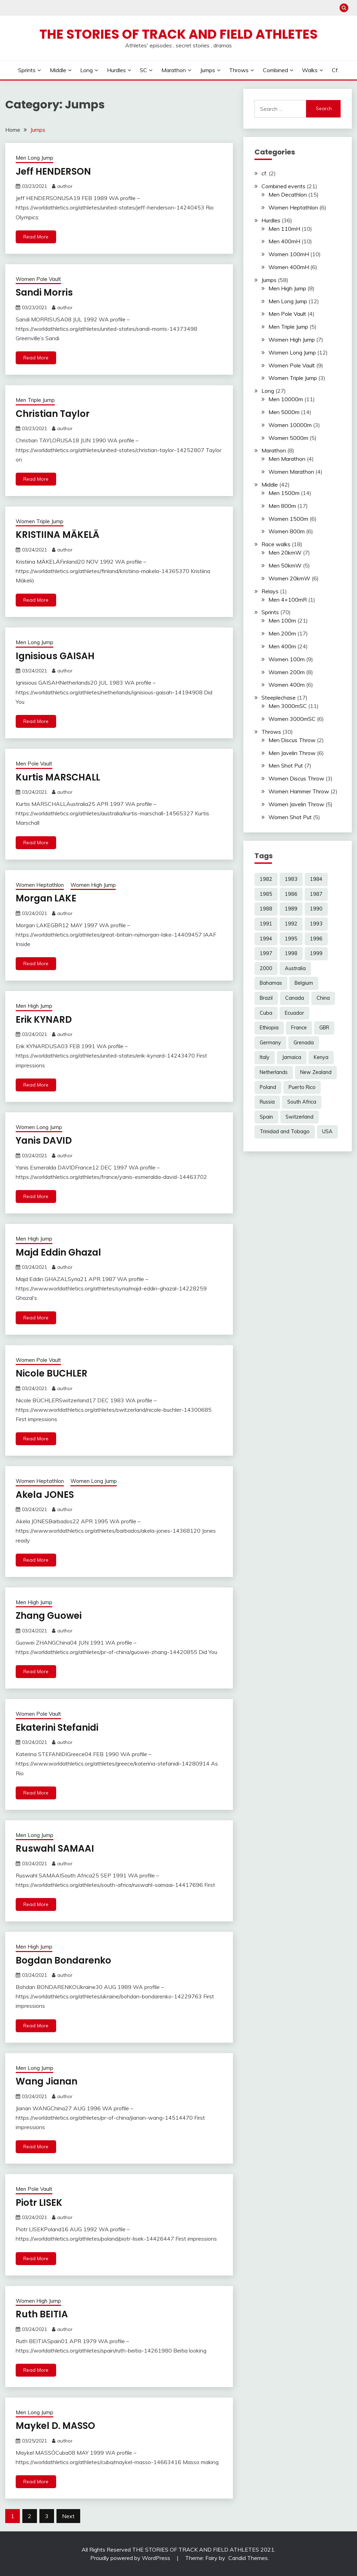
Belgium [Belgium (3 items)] (304, 983)
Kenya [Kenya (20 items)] (321, 1057)
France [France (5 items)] (299, 1027)
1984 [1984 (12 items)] (316, 879)
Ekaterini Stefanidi (57, 1727)
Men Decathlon (287, 194)
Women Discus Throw (296, 778)
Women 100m (286, 659)
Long (86, 70)
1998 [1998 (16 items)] (291, 953)
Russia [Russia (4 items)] (267, 1102)
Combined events (283, 186)
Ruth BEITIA (42, 2314)
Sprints (27, 70)
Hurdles (116, 70)
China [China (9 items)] (323, 998)
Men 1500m (283, 492)
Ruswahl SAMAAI (55, 1848)
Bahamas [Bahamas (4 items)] (271, 983)
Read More (35, 237)
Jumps (207, 70)
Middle (58, 70)
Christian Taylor (53, 413)
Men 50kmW (285, 565)
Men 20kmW (285, 552)
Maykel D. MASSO (55, 2425)
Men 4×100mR (287, 599)
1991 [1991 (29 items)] (266, 924)
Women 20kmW (289, 578)
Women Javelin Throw (296, 804)
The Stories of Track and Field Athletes (178, 34)
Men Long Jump (34, 157)
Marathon (173, 70)
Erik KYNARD (44, 1019)
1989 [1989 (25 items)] (291, 909)
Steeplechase (278, 697)
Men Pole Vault (34, 763)
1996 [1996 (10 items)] (316, 939)
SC (143, 70)
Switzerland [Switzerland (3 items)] (299, 1117)
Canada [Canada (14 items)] (294, 998)
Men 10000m (285, 399)
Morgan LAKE (46, 898)
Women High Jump (93, 885)
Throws (239, 70)
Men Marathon (286, 458)
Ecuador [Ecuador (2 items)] (294, 1013)
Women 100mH (288, 254)
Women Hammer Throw (298, 791)
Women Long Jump (39, 1127)
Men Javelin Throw (292, 752)
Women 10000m (290, 424)
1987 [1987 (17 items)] (316, 894)
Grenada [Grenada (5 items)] (304, 1042)
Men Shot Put (285, 765)
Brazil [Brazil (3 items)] (266, 998)
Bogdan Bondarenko (63, 1960)
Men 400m (282, 646)
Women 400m (286, 684)
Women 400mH (288, 267)
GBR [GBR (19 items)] (324, 1027)
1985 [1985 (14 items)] (266, 894)
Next (68, 2516)
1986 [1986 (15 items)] (291, 894)
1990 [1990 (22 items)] (316, 909)
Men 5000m (283, 412)
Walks (310, 70)
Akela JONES (45, 1494)
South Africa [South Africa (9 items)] (301, 1102)
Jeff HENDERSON (53, 171)
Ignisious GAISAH (55, 656)
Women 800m (286, 531)
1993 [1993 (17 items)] (316, 924)
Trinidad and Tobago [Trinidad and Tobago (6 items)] (285, 1131)
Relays (270, 591)
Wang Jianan (46, 2081)
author (65, 186)
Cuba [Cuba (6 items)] (266, 1013)
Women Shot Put (290, 817)
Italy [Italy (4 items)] (264, 1057)
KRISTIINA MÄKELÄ (57, 534)
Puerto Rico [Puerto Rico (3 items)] (302, 1087)
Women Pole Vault (38, 279)
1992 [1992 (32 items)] (291, 924)
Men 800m (282, 505)
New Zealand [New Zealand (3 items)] (316, 1072)
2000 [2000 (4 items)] (266, 968)
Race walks (275, 544)
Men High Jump (34, 1006)
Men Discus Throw (292, 740)
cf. (335, 70)
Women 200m (286, 672)
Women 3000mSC (292, 718)
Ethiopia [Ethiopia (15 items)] (269, 1027)
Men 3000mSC (287, 705)
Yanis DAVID (44, 1140)
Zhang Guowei (49, 1615)
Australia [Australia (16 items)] (295, 968)
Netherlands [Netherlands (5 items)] (274, 1072)
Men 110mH (284, 228)
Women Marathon (291, 471)
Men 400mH (284, 241)
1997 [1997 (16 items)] (266, 953)
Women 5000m (288, 437)
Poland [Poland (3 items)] (268, 1087)
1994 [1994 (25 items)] (266, 939)
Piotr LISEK (39, 2202)
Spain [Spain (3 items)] (266, 1117)
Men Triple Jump (35, 400)
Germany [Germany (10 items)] (270, 1042)
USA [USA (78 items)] (327, 1131)
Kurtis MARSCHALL (58, 777)
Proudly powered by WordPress (131, 2557)
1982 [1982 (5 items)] (266, 879)
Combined (275, 70)
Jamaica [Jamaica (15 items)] (291, 1057)
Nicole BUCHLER (52, 1373)
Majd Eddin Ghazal (58, 1252)
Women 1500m (288, 518)
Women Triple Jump (39, 521)
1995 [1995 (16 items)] (291, 939)
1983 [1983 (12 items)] (291, 879)
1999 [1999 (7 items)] (316, 953)
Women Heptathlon (40, 885)
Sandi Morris (44, 292)
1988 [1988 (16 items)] (266, 909)
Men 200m (282, 633)
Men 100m (282, 620)
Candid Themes (248, 2557)
